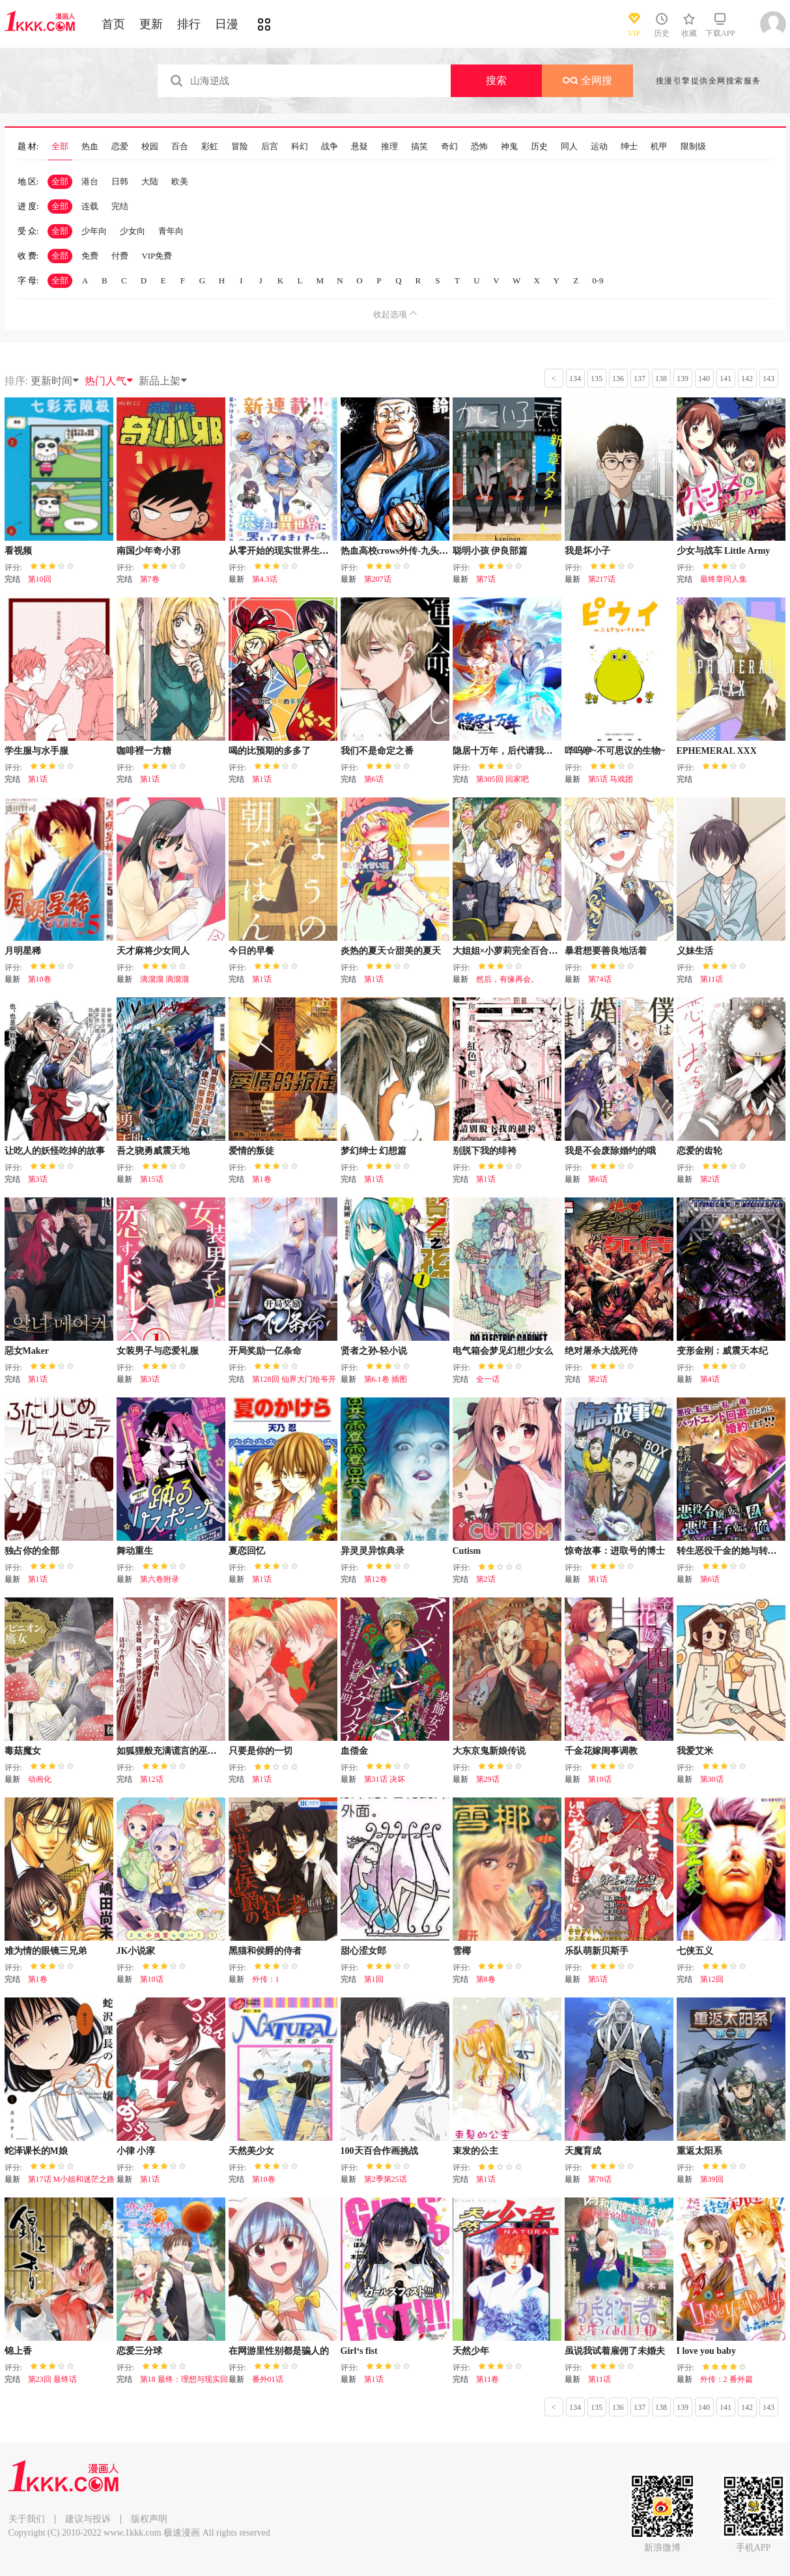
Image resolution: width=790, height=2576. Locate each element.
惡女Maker (27, 1351)
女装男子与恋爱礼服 (158, 1351)
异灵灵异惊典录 (372, 1551)
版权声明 (149, 2519)
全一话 (488, 1379)
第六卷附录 (159, 1579)
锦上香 (18, 2351)
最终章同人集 (723, 579)
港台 (89, 181)
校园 (149, 146)
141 (725, 378)
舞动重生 (135, 1551)
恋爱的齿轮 (699, 1151)
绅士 (629, 146)
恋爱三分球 (139, 2351)
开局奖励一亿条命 (265, 1351)
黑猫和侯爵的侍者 (265, 1951)
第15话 (151, 1179)
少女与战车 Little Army (723, 551)
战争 (329, 146)
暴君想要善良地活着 (606, 951)
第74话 (600, 979)
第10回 (39, 579)
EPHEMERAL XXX (717, 751)
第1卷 (262, 1179)
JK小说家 (136, 1951)
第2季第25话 (385, 2179)
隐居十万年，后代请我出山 (507, 751)
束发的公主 (475, 2151)
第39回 (712, 2179)
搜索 (496, 80)
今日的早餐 (251, 951)
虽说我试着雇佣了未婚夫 (615, 2351)
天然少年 (471, 2351)
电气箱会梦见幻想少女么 (503, 1351)
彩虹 (209, 146)
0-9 (597, 280)
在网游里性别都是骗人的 (279, 2351)
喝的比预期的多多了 (270, 751)
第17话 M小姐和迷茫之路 (71, 2179)
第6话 (374, 779)
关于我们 (26, 2519)
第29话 (488, 1779)
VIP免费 (156, 256)
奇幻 (449, 146)
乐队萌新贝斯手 (596, 1951)
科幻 (299, 146)
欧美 (179, 181)
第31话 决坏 (384, 1779)
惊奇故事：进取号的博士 (615, 1551)
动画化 (39, 1779)
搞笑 (419, 146)
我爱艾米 (695, 1751)
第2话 (710, 1179)
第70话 (600, 2179)
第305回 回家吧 (502, 779)
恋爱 (119, 146)
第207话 (377, 579)
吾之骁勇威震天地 (153, 1151)
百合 (179, 146)
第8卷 (486, 1979)
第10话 (600, 1779)
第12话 (151, 1779)
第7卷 (150, 579)
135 (596, 378)
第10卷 (39, 979)
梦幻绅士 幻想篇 (374, 1151)
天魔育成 (583, 2151)
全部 (59, 146)
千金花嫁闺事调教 (601, 1751)
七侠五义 (695, 1951)
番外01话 (267, 2379)
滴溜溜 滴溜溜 (164, 979)
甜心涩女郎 (363, 1951)
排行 (189, 24)
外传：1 (265, 1979)
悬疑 (359, 146)
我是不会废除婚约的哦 (610, 1151)
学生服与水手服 (36, 751)
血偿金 (354, 1751)
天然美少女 (251, 2151)
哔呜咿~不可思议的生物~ (615, 751)
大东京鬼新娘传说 (489, 1751)
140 (704, 378)
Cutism (467, 1551)
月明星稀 (23, 951)
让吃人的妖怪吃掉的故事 (55, 1151)
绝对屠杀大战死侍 (601, 1351)
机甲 (659, 146)
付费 (119, 256)
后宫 (269, 146)
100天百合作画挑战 (379, 2151)
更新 (151, 24)
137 (639, 378)
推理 (389, 146)
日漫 (226, 24)
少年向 (94, 231)
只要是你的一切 (260, 1751)
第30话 (712, 1779)
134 (575, 378)
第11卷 (488, 2379)
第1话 (38, 779)
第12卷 (376, 1579)
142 (747, 378)
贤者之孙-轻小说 (374, 1351)
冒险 (239, 146)
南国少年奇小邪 (148, 551)
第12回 (712, 1979)
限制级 (693, 146)
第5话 (598, 1979)
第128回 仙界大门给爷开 (294, 1379)
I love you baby (706, 2351)
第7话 (486, 579)
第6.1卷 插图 (385, 1379)
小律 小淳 (136, 2151)
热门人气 (109, 380)
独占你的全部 (32, 1551)
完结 (119, 206)
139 (682, 378)
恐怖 (479, 146)
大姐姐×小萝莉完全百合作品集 (514, 951)
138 (661, 378)
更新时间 (55, 380)
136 (618, 378)
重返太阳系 (699, 2151)
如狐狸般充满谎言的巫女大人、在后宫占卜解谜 (212, 1751)
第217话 (601, 579)
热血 (89, 146)
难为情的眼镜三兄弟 (46, 1951)
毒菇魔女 (23, 1751)
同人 (569, 146)
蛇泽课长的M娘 (36, 2151)
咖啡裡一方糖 (144, 751)
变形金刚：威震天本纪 (722, 1351)
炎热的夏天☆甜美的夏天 (391, 951)
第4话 (710, 1379)
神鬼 (509, 146)
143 (768, 378)
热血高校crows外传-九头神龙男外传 (413, 551)
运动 (599, 146)
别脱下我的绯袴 (484, 1151)
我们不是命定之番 (377, 751)
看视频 (18, 551)
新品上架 (163, 380)
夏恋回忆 (247, 1551)
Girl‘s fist (359, 2351)
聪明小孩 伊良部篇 (490, 551)
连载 (89, 206)
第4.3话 (264, 579)
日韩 (119, 181)
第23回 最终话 (52, 2379)
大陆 (149, 181)
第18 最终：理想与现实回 (184, 2379)
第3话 (38, 1179)
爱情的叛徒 (251, 1151)
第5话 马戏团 (610, 779)
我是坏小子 (587, 551)
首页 (113, 24)
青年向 (171, 231)
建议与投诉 (88, 2519)
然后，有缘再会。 (507, 979)
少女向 (132, 231)
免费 (89, 256)
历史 (539, 146)
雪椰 (462, 1951)
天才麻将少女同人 (153, 951)
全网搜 (587, 80)
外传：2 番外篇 (726, 2379)
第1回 (374, 1979)
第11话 (712, 979)
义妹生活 (695, 951)
